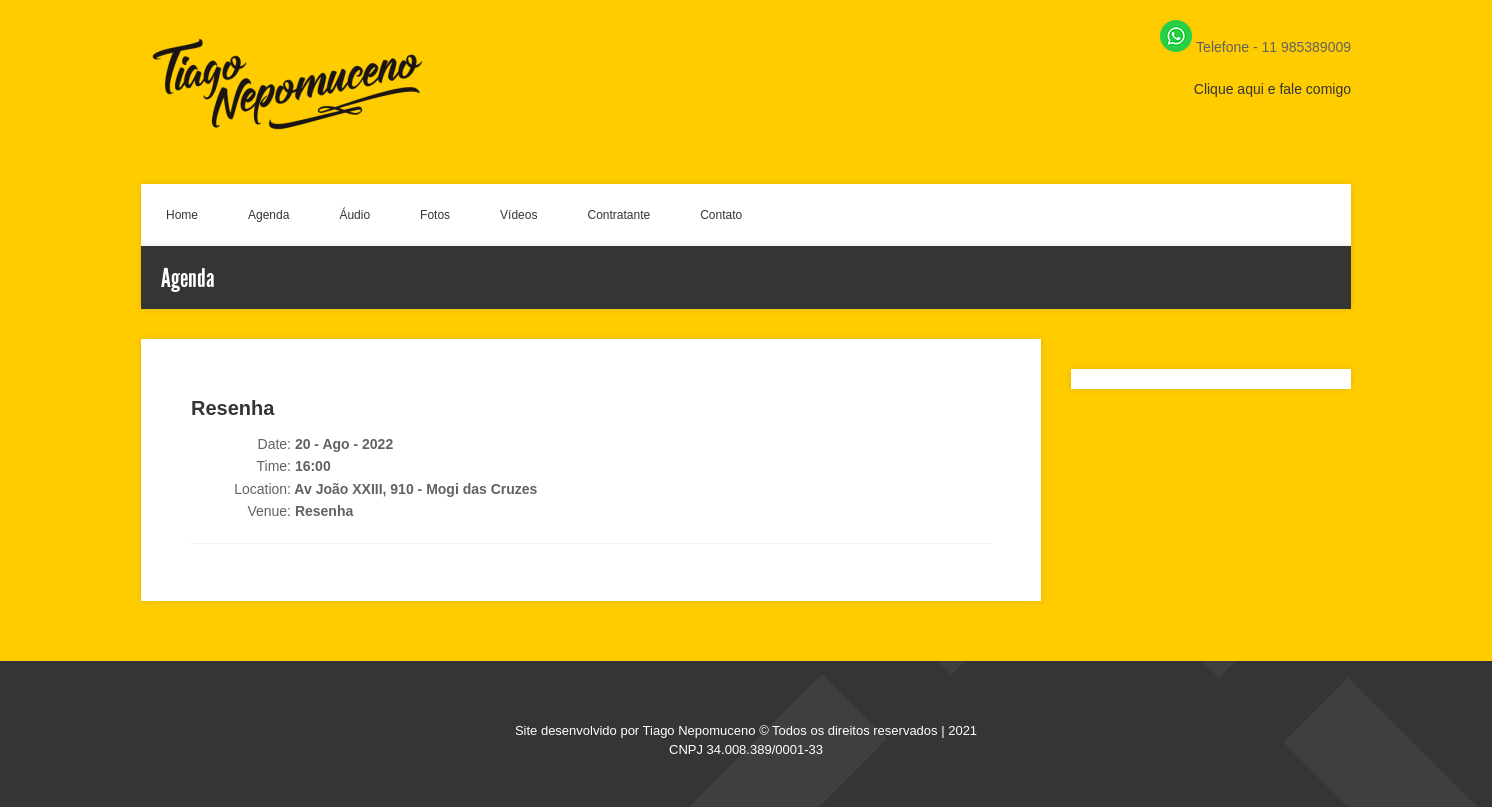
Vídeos (518, 215)
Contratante (618, 215)
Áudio (354, 215)
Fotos (435, 215)
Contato (721, 215)
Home (182, 215)
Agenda (268, 215)
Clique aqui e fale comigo (1272, 89)
